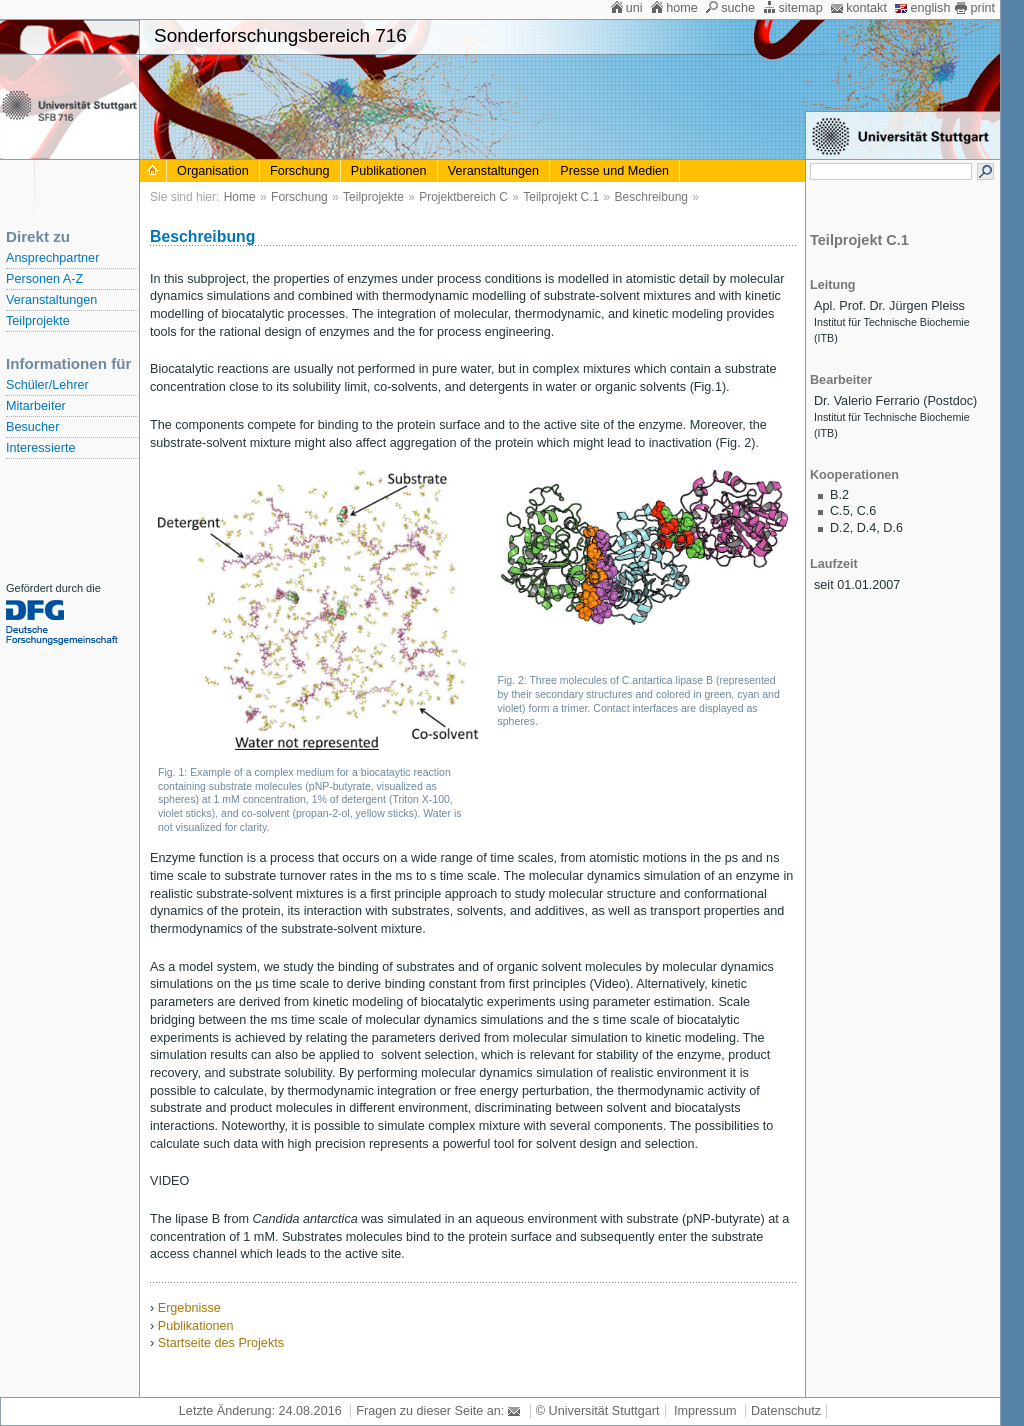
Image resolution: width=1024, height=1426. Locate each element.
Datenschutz (786, 1411)
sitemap (800, 8)
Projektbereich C (463, 197)
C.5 (840, 511)
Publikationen (389, 171)
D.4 (867, 528)
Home (240, 197)
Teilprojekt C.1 (561, 197)
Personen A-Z (44, 279)
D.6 (893, 528)
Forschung (300, 171)
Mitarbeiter (36, 406)
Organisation (213, 171)
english (930, 8)
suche (738, 8)
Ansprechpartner (52, 258)
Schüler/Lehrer (47, 385)
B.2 (839, 495)
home (682, 8)
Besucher (32, 427)
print (982, 8)
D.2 (840, 528)
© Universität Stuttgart (598, 1411)
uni (634, 8)
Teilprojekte (38, 321)
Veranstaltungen (51, 300)
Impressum (705, 1411)
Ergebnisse (189, 1308)
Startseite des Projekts (221, 1343)
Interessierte (40, 448)
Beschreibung (651, 197)
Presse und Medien (614, 171)
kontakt (866, 8)
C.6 (867, 511)
